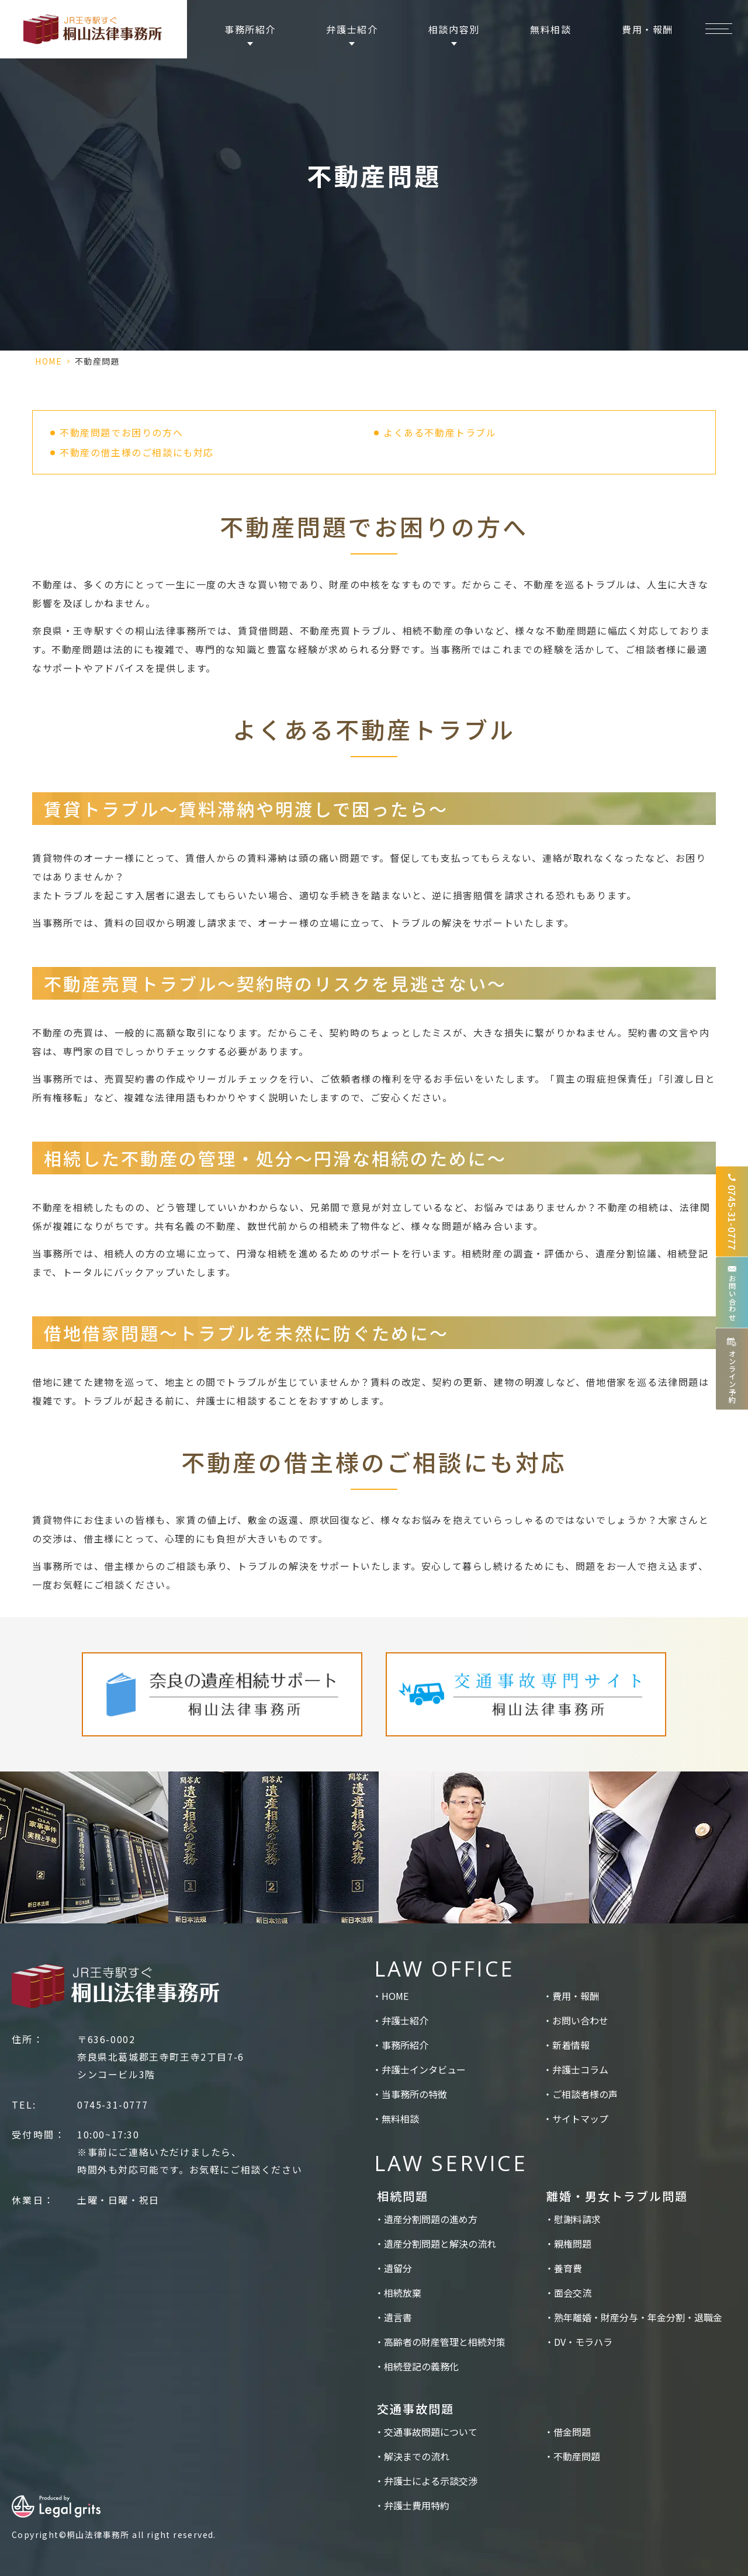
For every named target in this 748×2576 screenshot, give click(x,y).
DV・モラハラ (583, 2342)
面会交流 (572, 2293)
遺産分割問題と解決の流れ (440, 2244)
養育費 (568, 2268)
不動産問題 (576, 2456)
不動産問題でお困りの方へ (121, 432)
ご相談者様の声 (585, 2094)
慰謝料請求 (577, 2219)
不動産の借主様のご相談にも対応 (137, 452)
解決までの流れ (416, 2456)
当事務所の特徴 (414, 2094)
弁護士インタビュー (424, 2069)
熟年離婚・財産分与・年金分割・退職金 (638, 2317)
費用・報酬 (647, 29)
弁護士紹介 (405, 2020)
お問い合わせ (580, 2020)
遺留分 (398, 2268)
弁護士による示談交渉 (430, 2481)
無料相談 (550, 29)
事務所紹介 (405, 2045)
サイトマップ (580, 2119)
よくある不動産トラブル (440, 432)
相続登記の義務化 (421, 2366)
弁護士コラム (580, 2069)
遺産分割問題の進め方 (430, 2219)
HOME (48, 361)
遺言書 (398, 2317)
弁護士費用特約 (416, 2505)
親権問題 (572, 2244)
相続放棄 (402, 2293)
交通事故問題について (430, 2432)
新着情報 (571, 2045)
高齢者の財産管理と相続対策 (444, 2342)
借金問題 (572, 2432)
